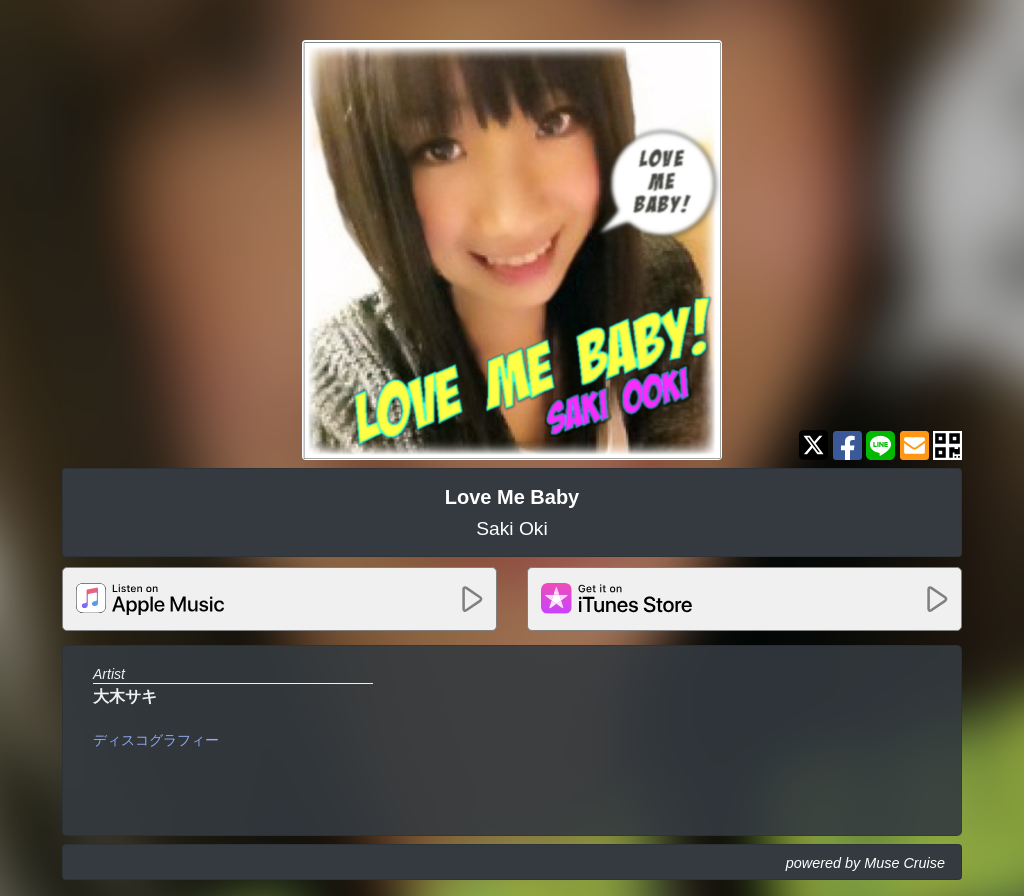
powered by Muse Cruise (865, 863)
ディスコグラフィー (156, 740)
